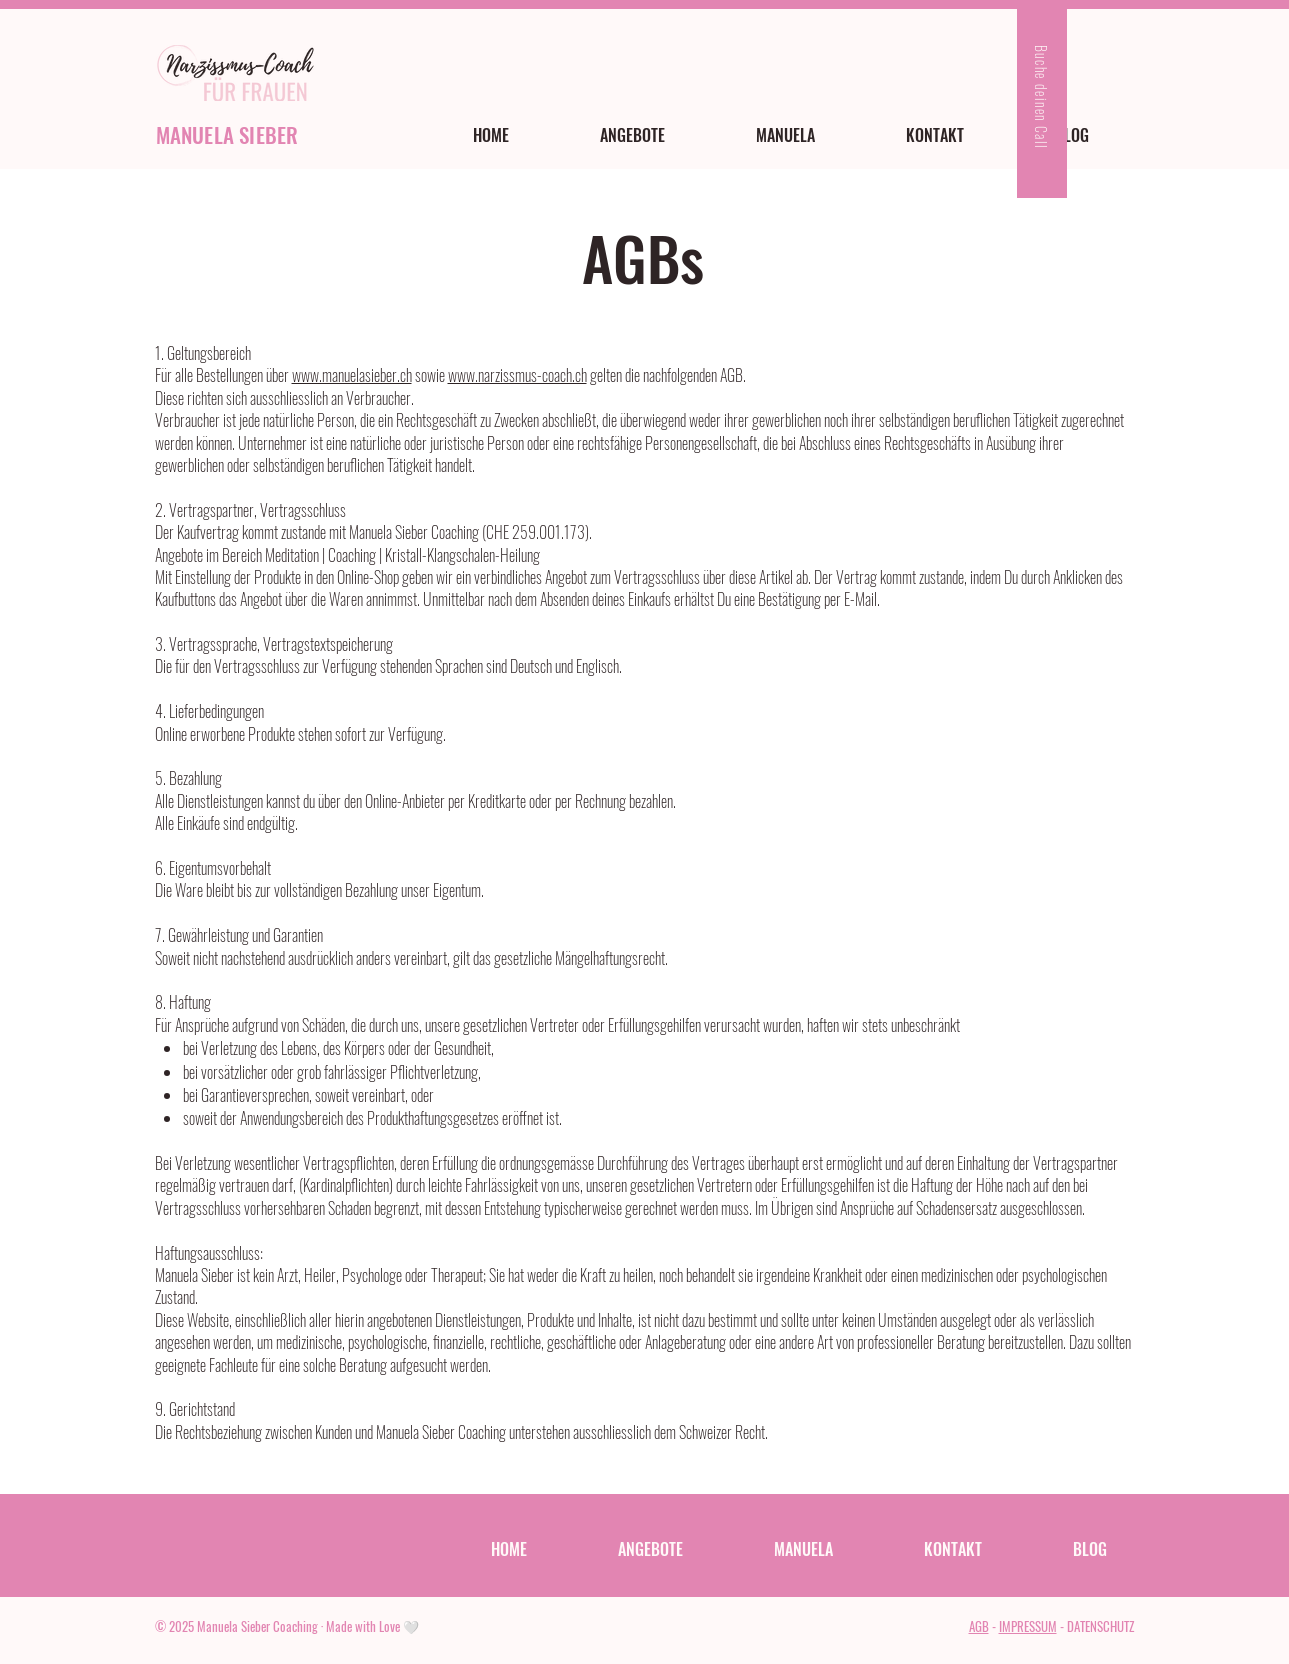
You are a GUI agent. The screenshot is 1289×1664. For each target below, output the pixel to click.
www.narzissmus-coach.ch (517, 375)
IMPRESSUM (1028, 1626)
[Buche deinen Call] (1042, 99)
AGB (979, 1626)
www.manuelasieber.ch (352, 375)
